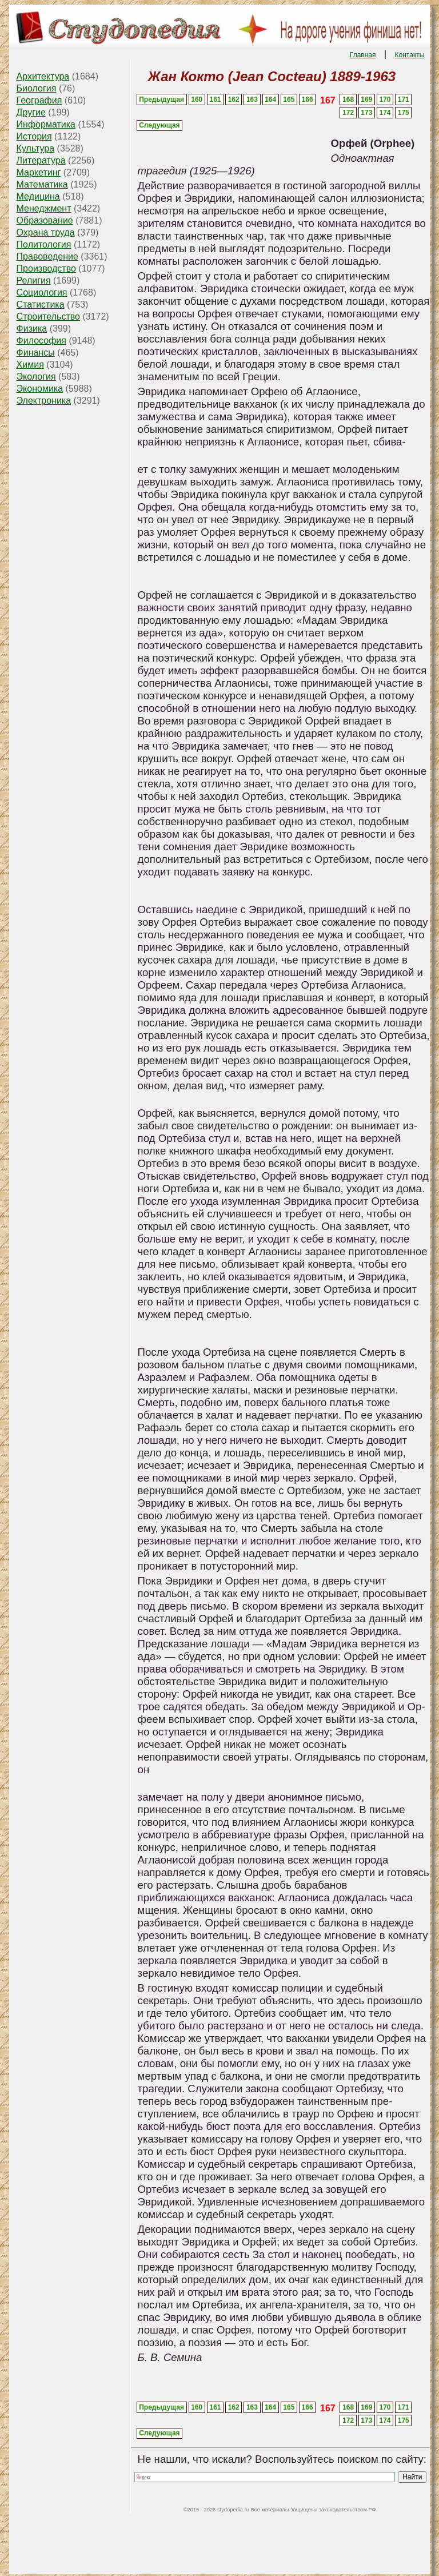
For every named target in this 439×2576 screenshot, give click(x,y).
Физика (32, 328)
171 (403, 99)
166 (307, 99)
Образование (45, 220)
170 (385, 99)
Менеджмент (44, 208)
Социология (42, 292)
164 (270, 99)
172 (348, 113)
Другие (31, 112)
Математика (42, 184)
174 (385, 113)
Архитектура (43, 76)
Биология (37, 88)
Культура (36, 148)
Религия (34, 280)
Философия (41, 340)
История (34, 136)
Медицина (38, 196)
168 (348, 99)
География (39, 100)
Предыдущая (161, 99)
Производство (46, 268)
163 (252, 99)
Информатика (46, 124)
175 (403, 113)
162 (234, 99)
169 (366, 99)
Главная (363, 55)
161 (215, 99)
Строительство (48, 316)
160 (196, 99)
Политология (44, 244)
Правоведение (47, 256)
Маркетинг (39, 172)
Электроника (44, 400)
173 (366, 113)
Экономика (40, 388)
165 (288, 99)
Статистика (41, 304)
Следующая (159, 125)
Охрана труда (46, 232)
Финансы (36, 352)
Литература (41, 160)
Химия (30, 364)
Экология (36, 376)
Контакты (410, 55)
